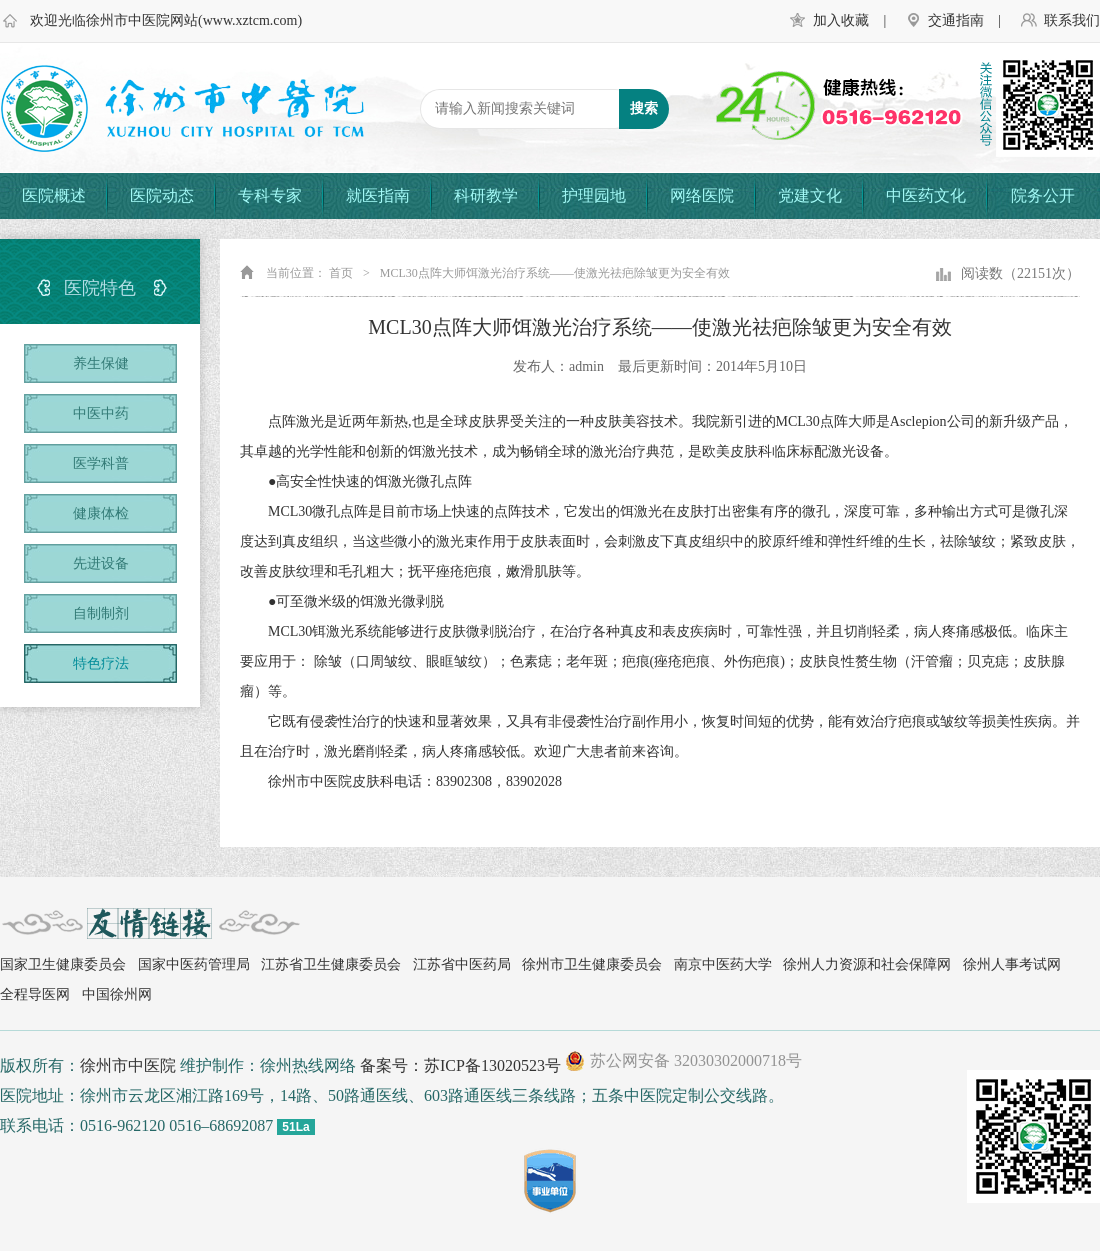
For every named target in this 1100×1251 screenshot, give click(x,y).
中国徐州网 (117, 994)
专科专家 (270, 195)
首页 (341, 273)
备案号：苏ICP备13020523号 (460, 1065)
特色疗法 (101, 663)
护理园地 (594, 195)
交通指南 (956, 20)
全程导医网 (35, 994)
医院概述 (54, 195)
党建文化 (810, 195)
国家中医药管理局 (194, 964)
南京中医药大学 (723, 964)
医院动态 (162, 195)
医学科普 (101, 463)
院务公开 (1043, 195)
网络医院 (702, 195)
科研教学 (486, 195)
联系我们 (1072, 20)
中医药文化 (926, 195)
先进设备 (101, 563)
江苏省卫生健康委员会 (331, 964)
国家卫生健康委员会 (63, 964)
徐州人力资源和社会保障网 (867, 964)
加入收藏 (841, 20)
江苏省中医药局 (462, 964)
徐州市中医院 (128, 1065)
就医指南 (378, 195)
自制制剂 (101, 613)
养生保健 (101, 363)
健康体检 (101, 513)
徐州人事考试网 (1012, 964)
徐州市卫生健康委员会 (592, 964)
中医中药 (101, 413)
